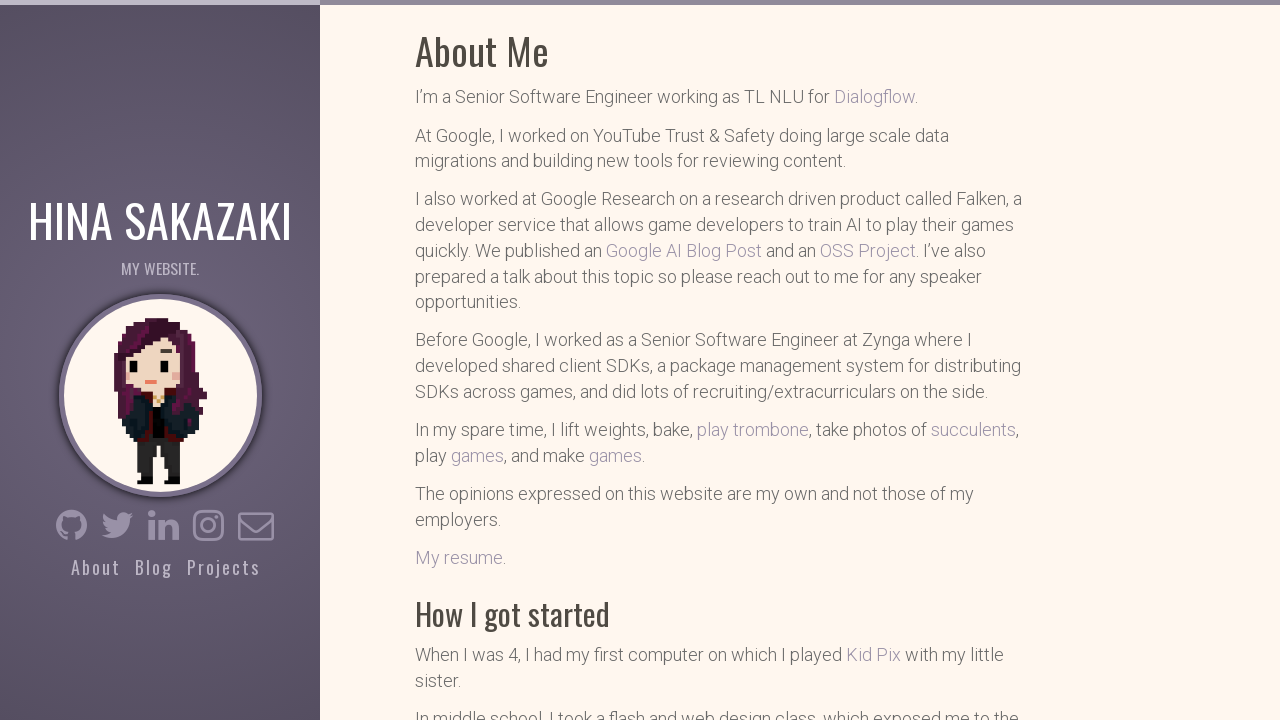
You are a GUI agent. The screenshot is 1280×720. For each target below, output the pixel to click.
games (477, 455)
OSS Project (868, 250)
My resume (459, 557)
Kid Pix (873, 654)
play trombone (753, 429)
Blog (154, 567)
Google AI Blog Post (684, 250)
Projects (223, 567)
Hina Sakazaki (160, 218)
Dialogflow (874, 96)
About (96, 567)
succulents (973, 429)
